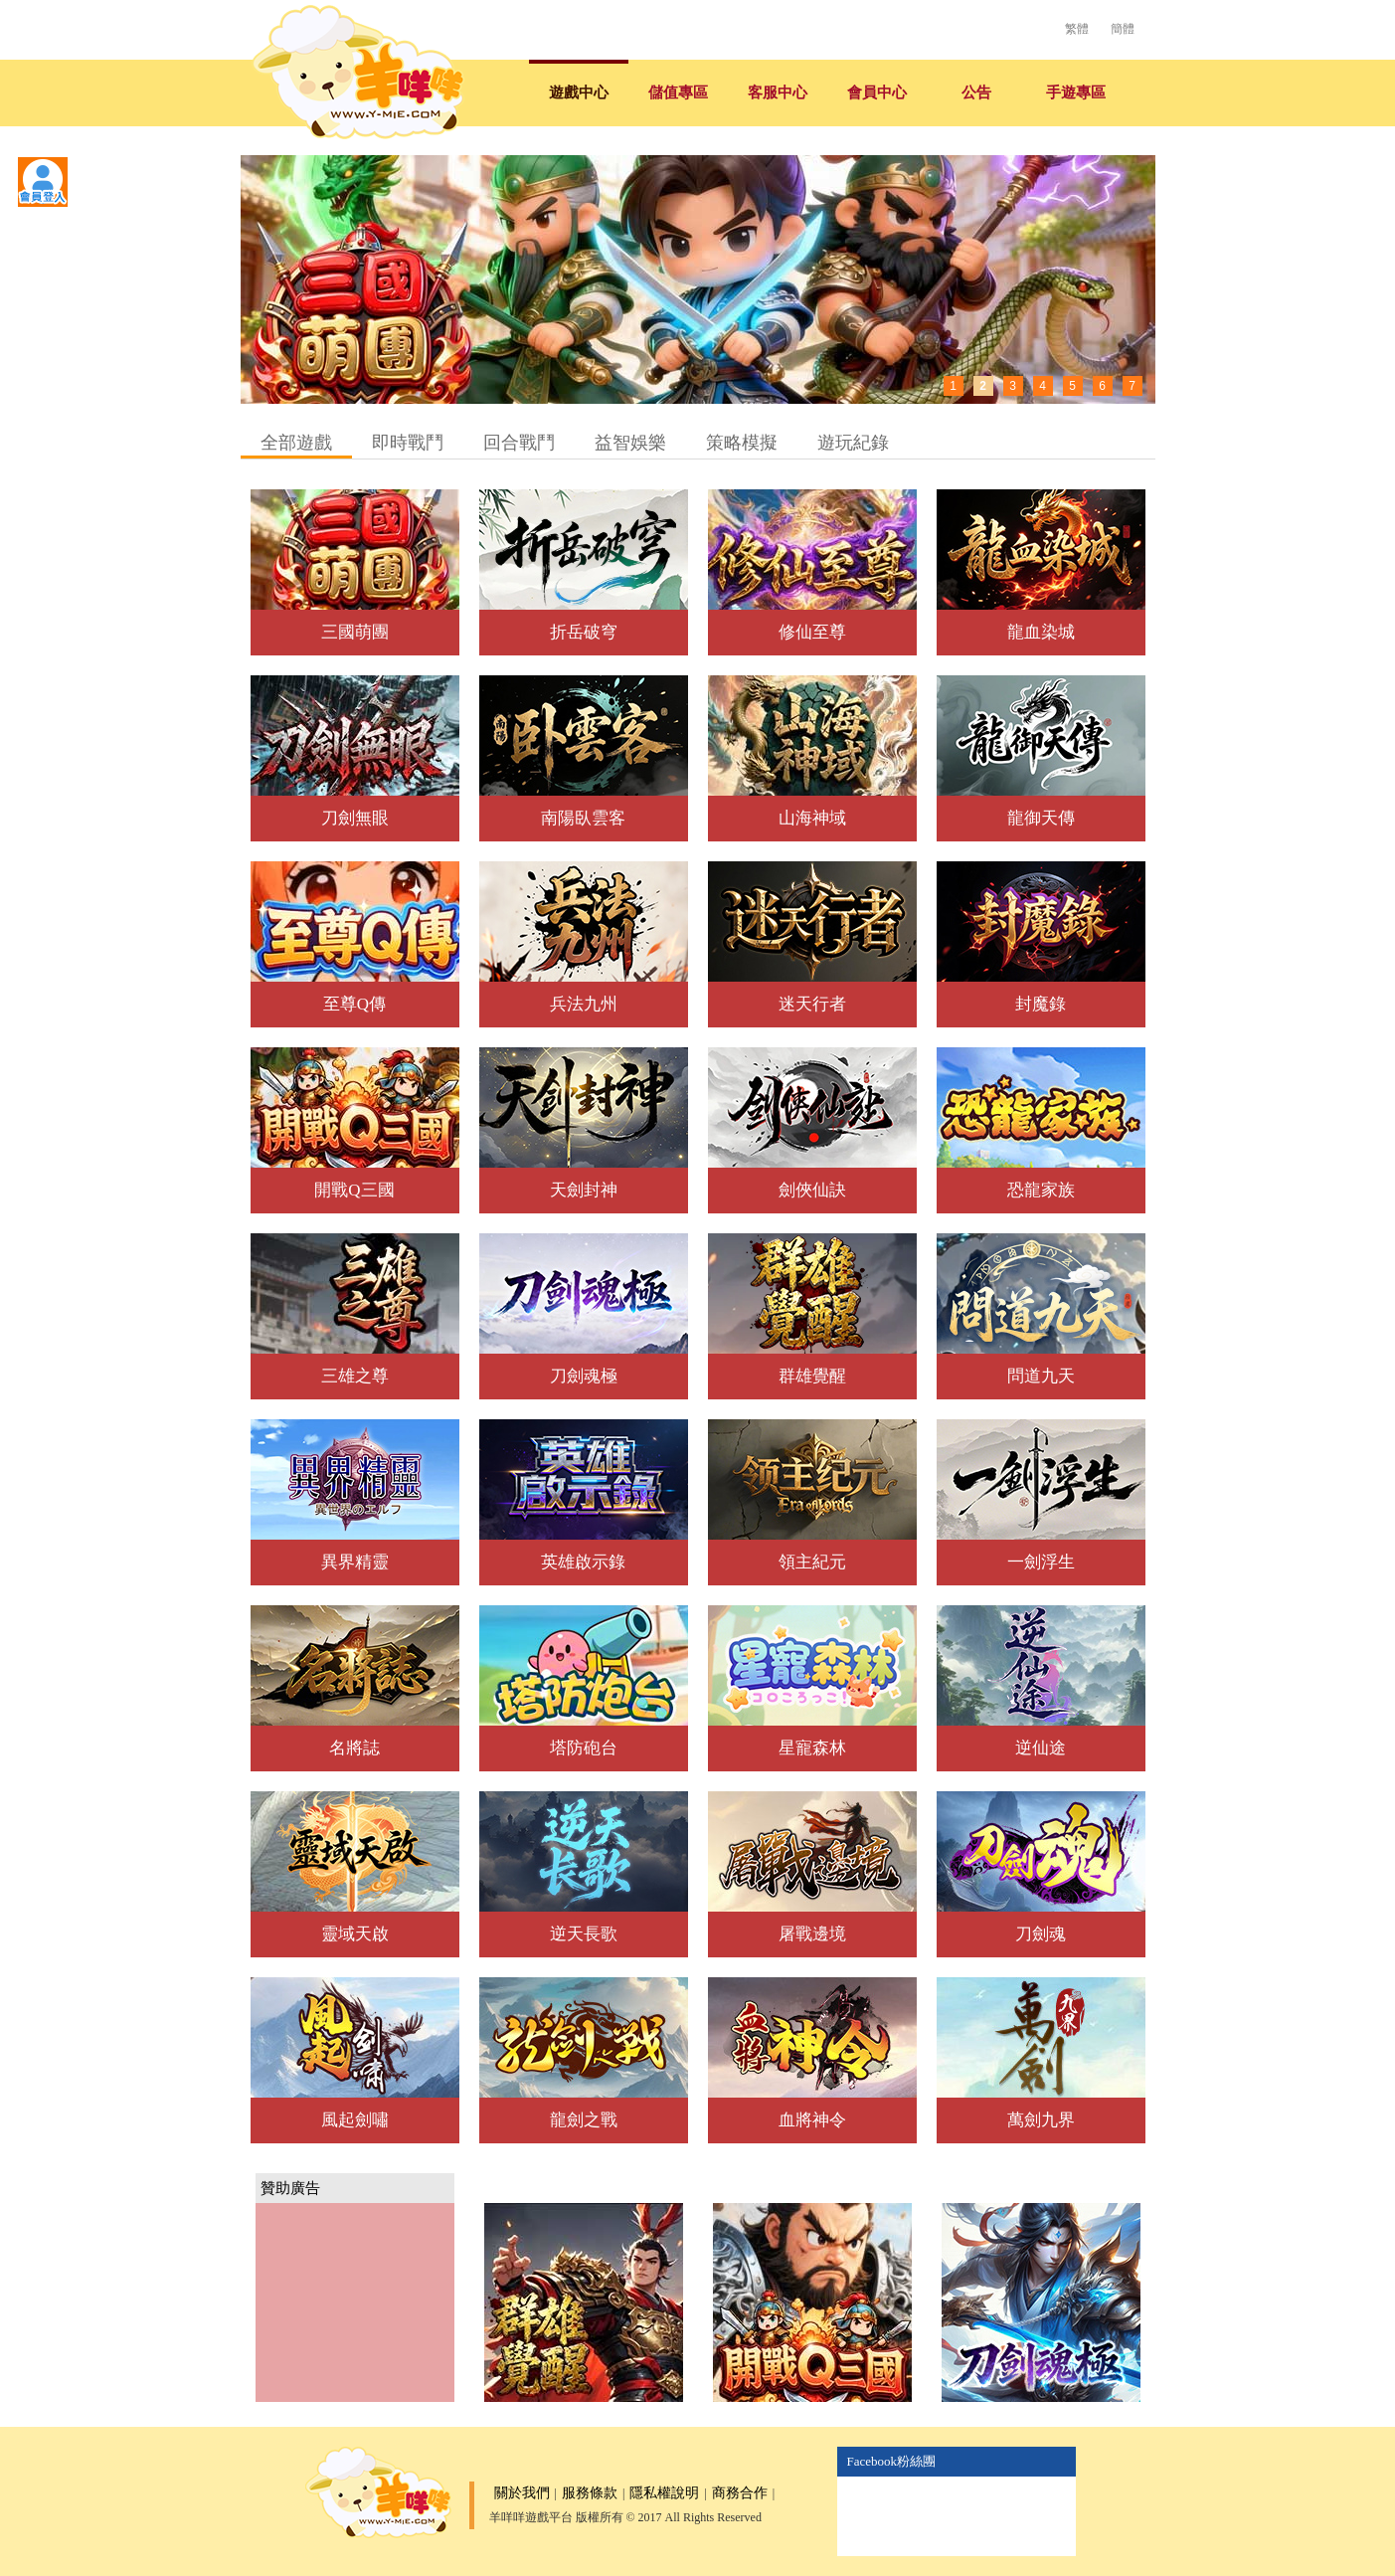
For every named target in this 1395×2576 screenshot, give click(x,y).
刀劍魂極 (583, 1376)
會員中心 (877, 92)
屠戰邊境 (812, 1934)
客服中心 (777, 92)
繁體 (1077, 29)
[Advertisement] (355, 2302)
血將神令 (812, 2120)
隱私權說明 (664, 2492)
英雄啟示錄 (583, 1562)
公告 (976, 92)
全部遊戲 (296, 443)
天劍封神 (583, 1190)
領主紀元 (812, 1562)
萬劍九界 (1041, 2120)
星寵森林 (812, 1748)
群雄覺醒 (812, 1376)
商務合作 (740, 2492)
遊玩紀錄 (853, 443)
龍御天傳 (1041, 818)
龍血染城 (1041, 632)
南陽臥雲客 (583, 818)
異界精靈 (355, 1562)
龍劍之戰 (583, 2120)
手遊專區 (1076, 92)
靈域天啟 (355, 1934)
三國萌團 (355, 632)
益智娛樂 (630, 443)
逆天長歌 (583, 1934)
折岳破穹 (583, 632)
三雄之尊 (355, 1376)
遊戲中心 (579, 92)
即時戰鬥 (407, 443)
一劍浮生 (1041, 1562)
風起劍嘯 (355, 2120)
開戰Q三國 (354, 1190)
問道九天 (1041, 1376)
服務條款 (589, 2492)
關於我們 (522, 2492)
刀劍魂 (1040, 1934)
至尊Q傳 (354, 1004)
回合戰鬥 (519, 443)
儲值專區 (678, 92)
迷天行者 (812, 1004)
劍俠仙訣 (812, 1190)
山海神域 (812, 818)
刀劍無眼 (355, 818)
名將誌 (354, 1748)
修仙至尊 (812, 632)
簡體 (1122, 29)
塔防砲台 (583, 1748)
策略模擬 (742, 443)
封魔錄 (1040, 1004)
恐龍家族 (1041, 1190)
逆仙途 (1040, 1748)
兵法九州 (583, 1004)
